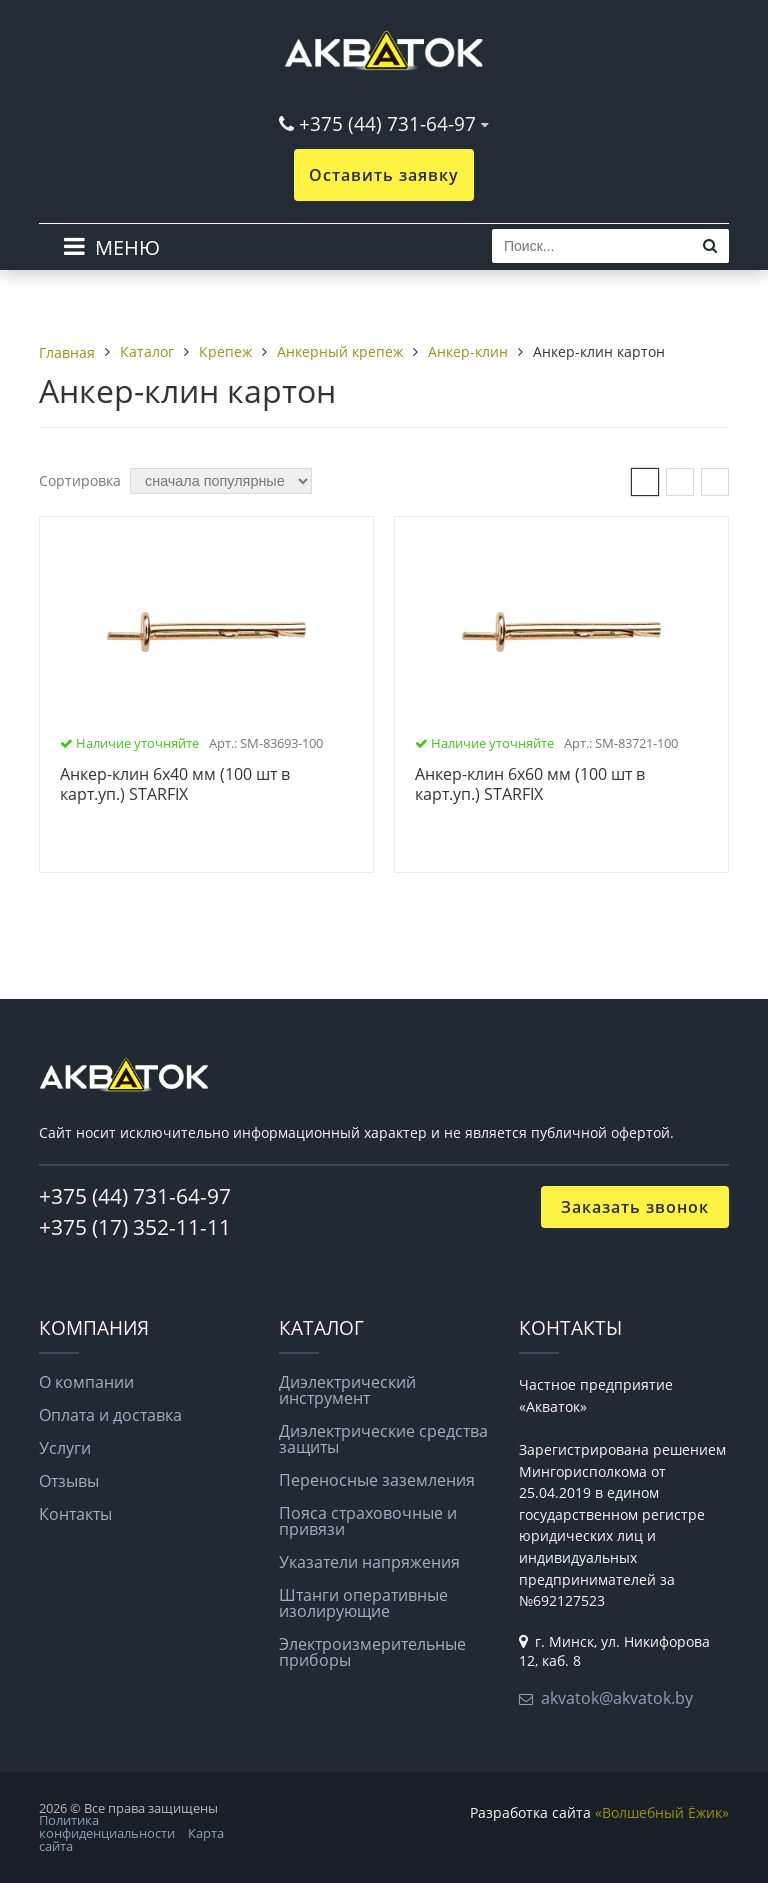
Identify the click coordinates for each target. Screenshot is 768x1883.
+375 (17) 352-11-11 (135, 1227)
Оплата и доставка (110, 1415)
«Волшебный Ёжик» (662, 1812)
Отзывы (69, 1481)
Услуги (65, 1448)
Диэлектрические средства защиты (383, 1439)
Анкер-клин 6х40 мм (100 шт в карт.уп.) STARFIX (175, 784)
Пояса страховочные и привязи (368, 1521)
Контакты (75, 1514)
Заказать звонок (635, 1207)
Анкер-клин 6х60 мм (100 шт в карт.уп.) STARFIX (530, 784)
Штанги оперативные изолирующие (363, 1603)
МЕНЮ (127, 247)
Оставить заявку (384, 175)
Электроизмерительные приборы (372, 1652)
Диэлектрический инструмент (347, 1390)
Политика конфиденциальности (107, 1826)
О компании (86, 1382)
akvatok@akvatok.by (617, 1698)
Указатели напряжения (369, 1562)
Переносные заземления (377, 1480)
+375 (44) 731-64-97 (387, 123)
